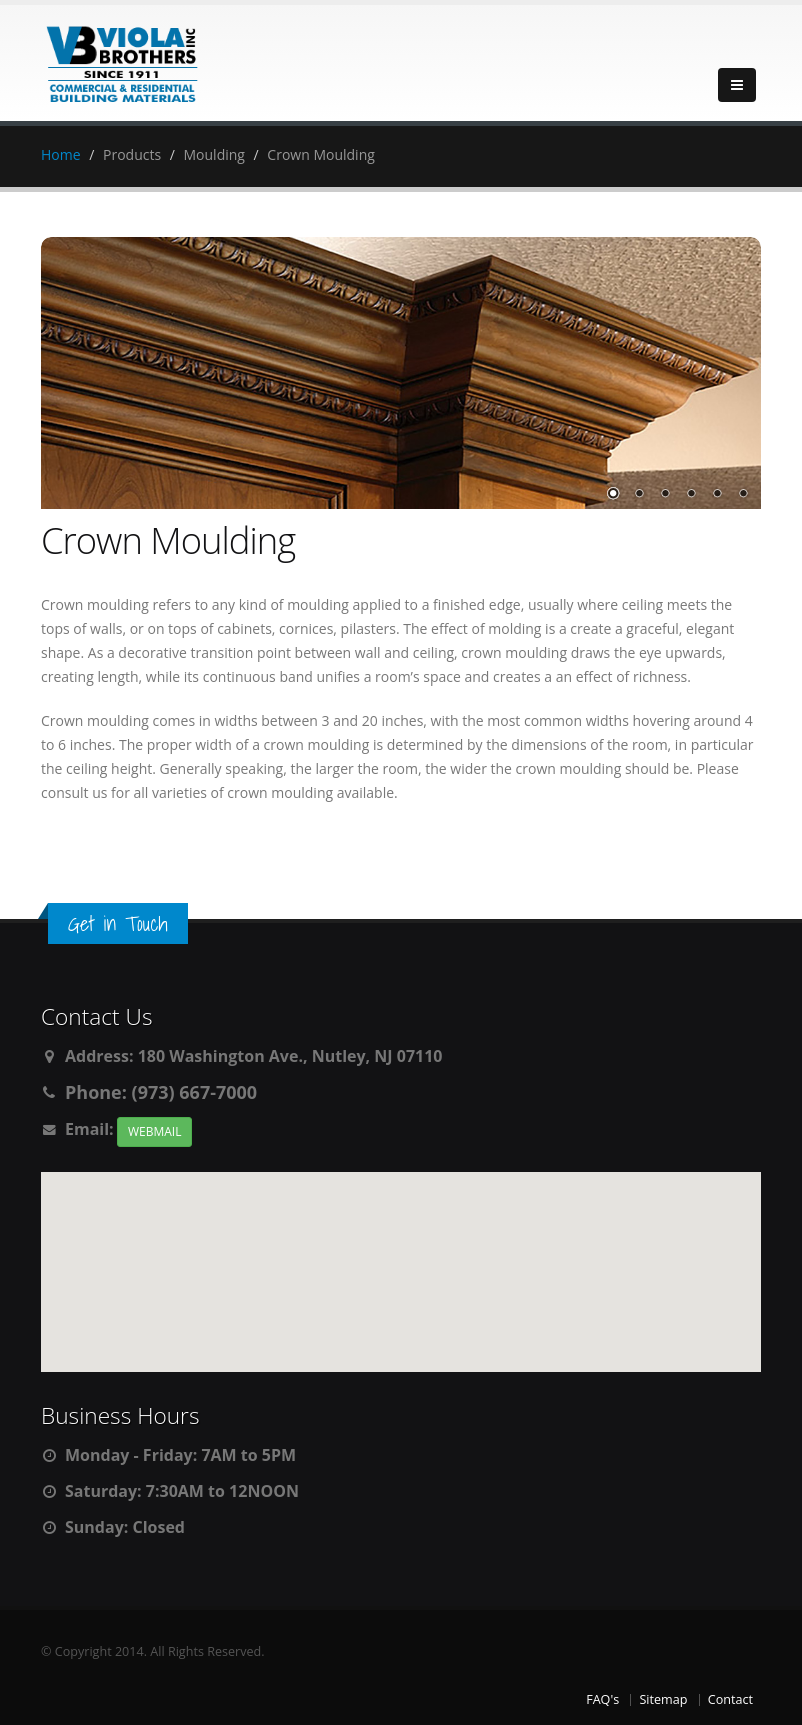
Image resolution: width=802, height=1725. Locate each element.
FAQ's (602, 1699)
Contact (730, 1699)
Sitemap (663, 1699)
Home (61, 154)
